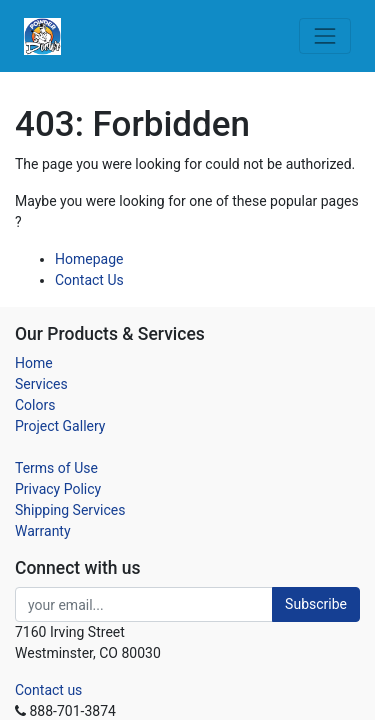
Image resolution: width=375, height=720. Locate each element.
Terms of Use (56, 468)
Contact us (48, 690)
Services (41, 384)
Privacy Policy (58, 489)
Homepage (89, 259)
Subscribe (316, 604)
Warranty (43, 531)
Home (34, 363)
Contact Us (89, 280)
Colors (35, 405)
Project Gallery (60, 426)
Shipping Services (70, 510)
